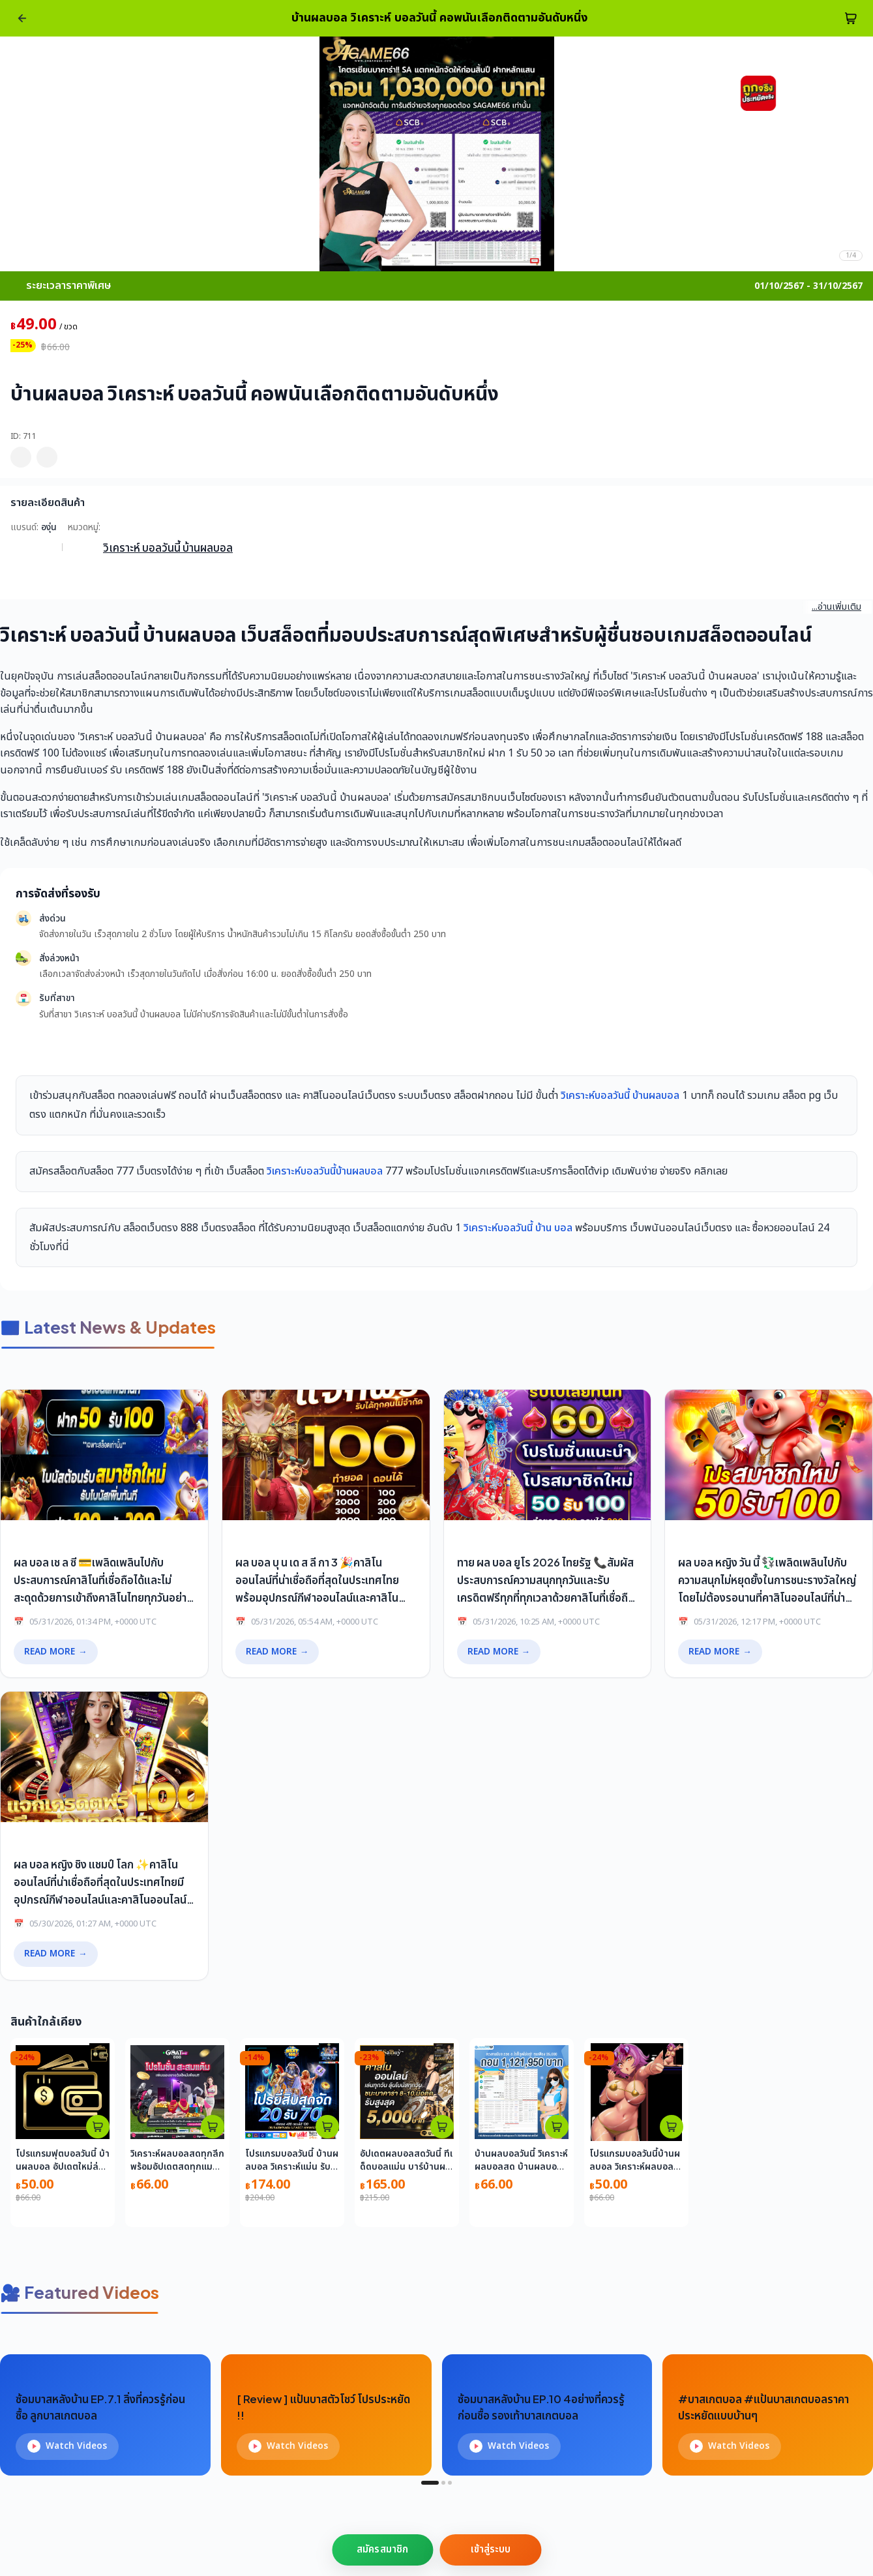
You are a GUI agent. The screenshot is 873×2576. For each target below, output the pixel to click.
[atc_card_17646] (557, 2126)
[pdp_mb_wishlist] (20, 457)
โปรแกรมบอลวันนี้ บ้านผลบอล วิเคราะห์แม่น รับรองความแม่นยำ (291, 2167)
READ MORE (55, 1652)
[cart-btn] (851, 18)
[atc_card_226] (98, 2126)
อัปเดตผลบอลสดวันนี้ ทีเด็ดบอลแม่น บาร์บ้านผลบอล (406, 2167)
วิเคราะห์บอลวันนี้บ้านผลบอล (325, 1171)
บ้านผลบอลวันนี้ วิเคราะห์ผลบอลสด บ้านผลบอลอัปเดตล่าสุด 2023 (521, 2167)
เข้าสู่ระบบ (490, 2549)
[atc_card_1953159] (671, 2126)
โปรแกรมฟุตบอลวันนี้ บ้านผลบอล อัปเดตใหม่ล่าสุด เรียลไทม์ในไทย (63, 2167)
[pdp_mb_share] (47, 457)
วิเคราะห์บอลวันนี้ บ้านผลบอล (620, 1095)
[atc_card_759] (212, 2126)
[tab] (430, 2483)
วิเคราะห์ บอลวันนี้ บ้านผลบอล (168, 547)
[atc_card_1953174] (327, 2126)
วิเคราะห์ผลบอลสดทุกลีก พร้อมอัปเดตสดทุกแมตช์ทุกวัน (177, 2167)
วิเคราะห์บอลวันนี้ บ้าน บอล (518, 1228)
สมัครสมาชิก (382, 2549)
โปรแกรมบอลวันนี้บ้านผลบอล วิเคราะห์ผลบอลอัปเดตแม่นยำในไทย (634, 2167)
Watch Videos (67, 2446)
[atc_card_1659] (442, 2126)
